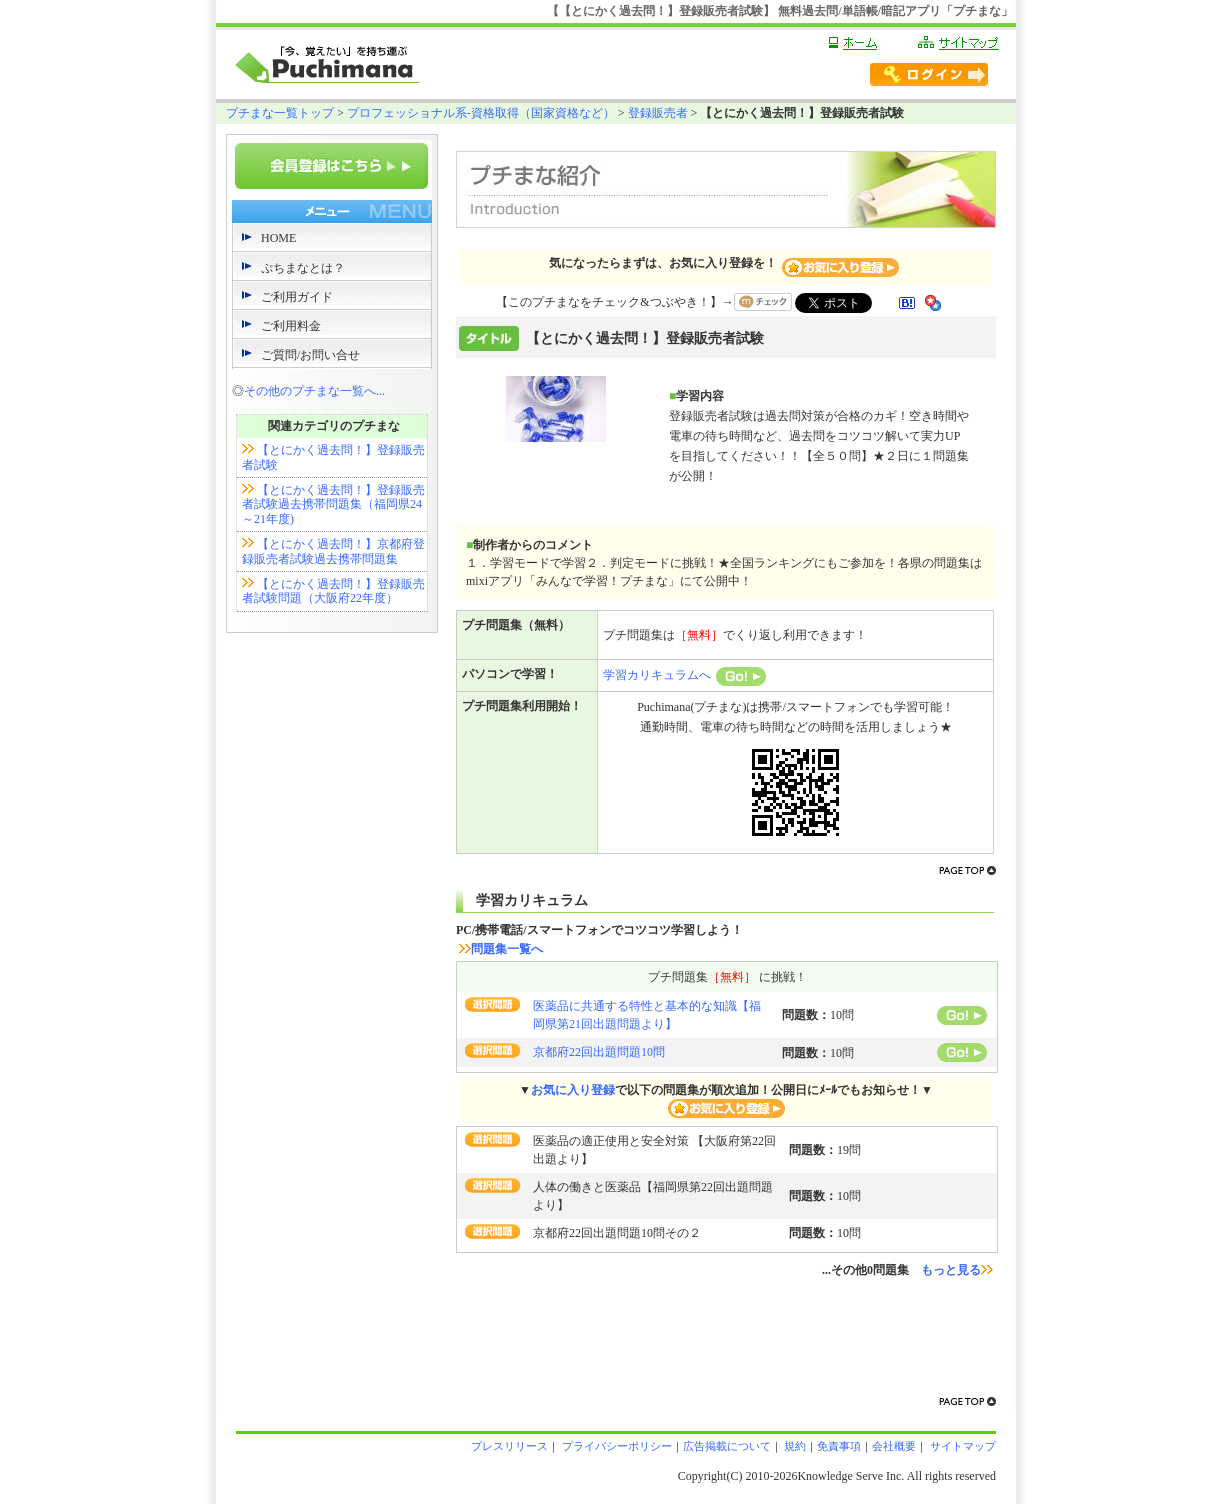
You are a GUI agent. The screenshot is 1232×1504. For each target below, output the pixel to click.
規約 (794, 1446)
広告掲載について (727, 1446)
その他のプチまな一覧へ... (314, 391)
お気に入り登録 (573, 1090)
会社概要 (894, 1446)
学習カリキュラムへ (684, 675)
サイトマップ (961, 1446)
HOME (278, 238)
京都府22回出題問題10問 (599, 1052)
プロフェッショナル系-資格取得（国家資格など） (481, 113)
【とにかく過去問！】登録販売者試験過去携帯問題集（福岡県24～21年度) (333, 504)
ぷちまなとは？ (303, 268)
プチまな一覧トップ (280, 113)
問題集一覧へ (501, 949)
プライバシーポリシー (615, 1446)
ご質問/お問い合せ (310, 355)
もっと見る (957, 1270)
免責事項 (839, 1446)
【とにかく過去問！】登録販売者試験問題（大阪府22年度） (333, 591)
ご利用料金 (291, 326)
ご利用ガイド (297, 297)
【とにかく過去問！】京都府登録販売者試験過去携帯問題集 (333, 551)
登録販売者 (658, 113)
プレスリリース (509, 1446)
